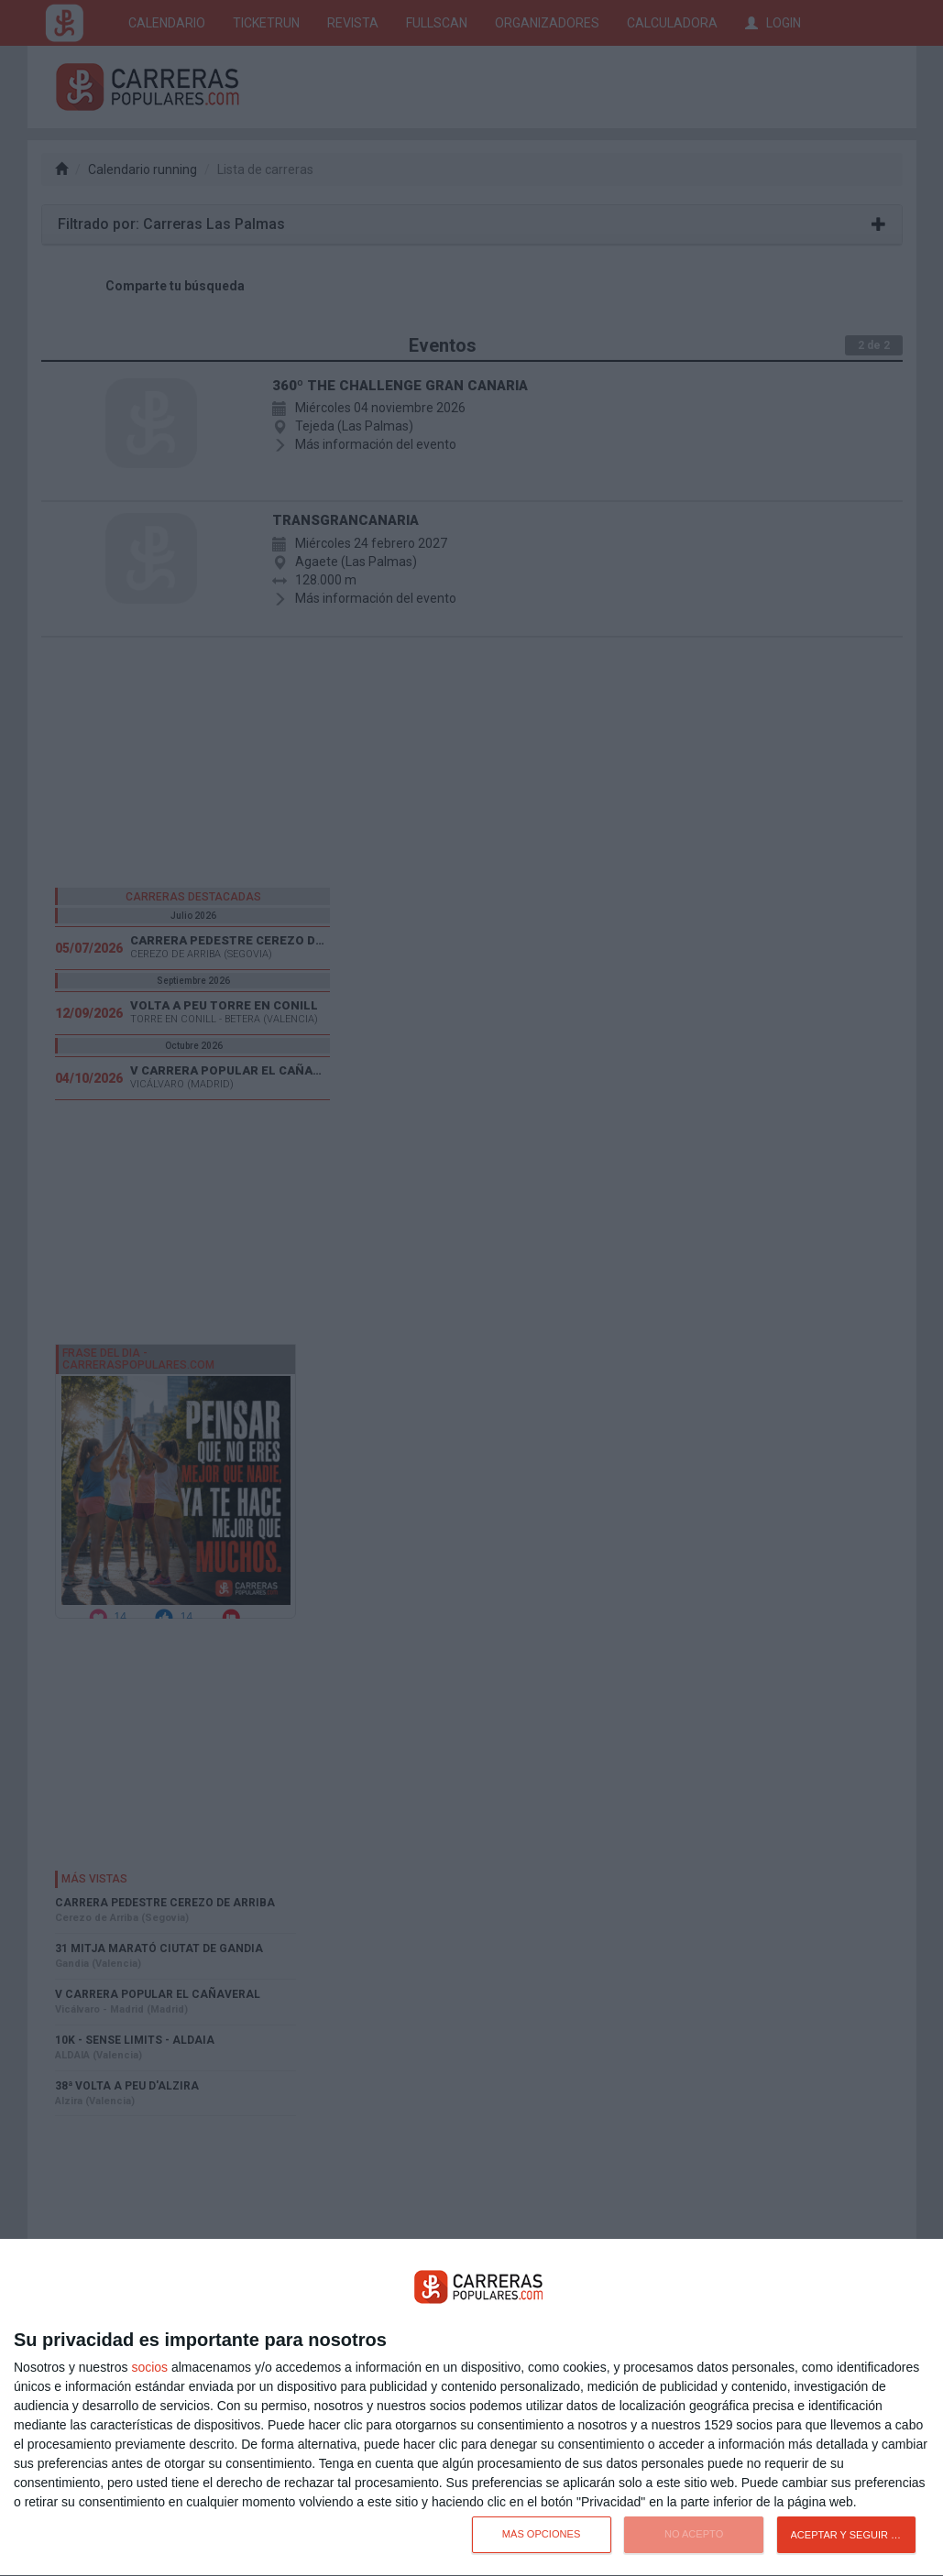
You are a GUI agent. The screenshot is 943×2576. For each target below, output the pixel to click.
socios (149, 2367)
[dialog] (471, 2408)
